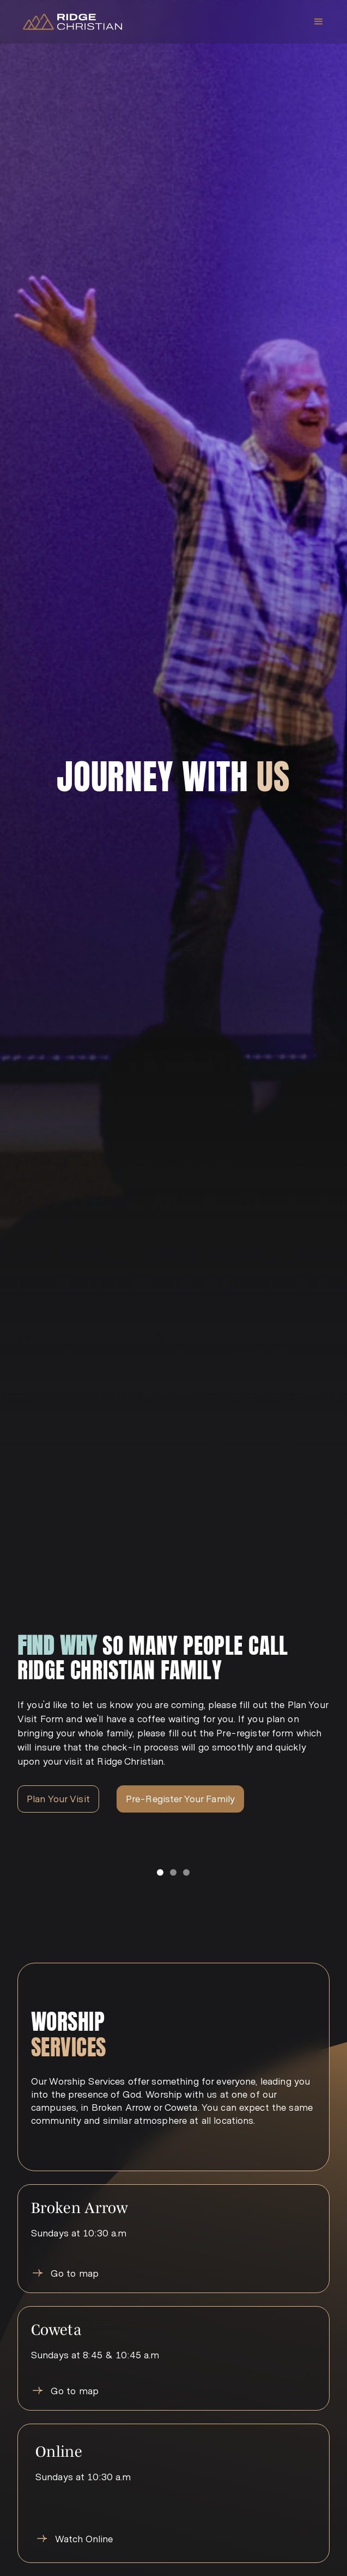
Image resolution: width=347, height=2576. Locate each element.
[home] (69, 22)
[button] (319, 22)
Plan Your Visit (58, 1798)
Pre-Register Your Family (180, 1798)
